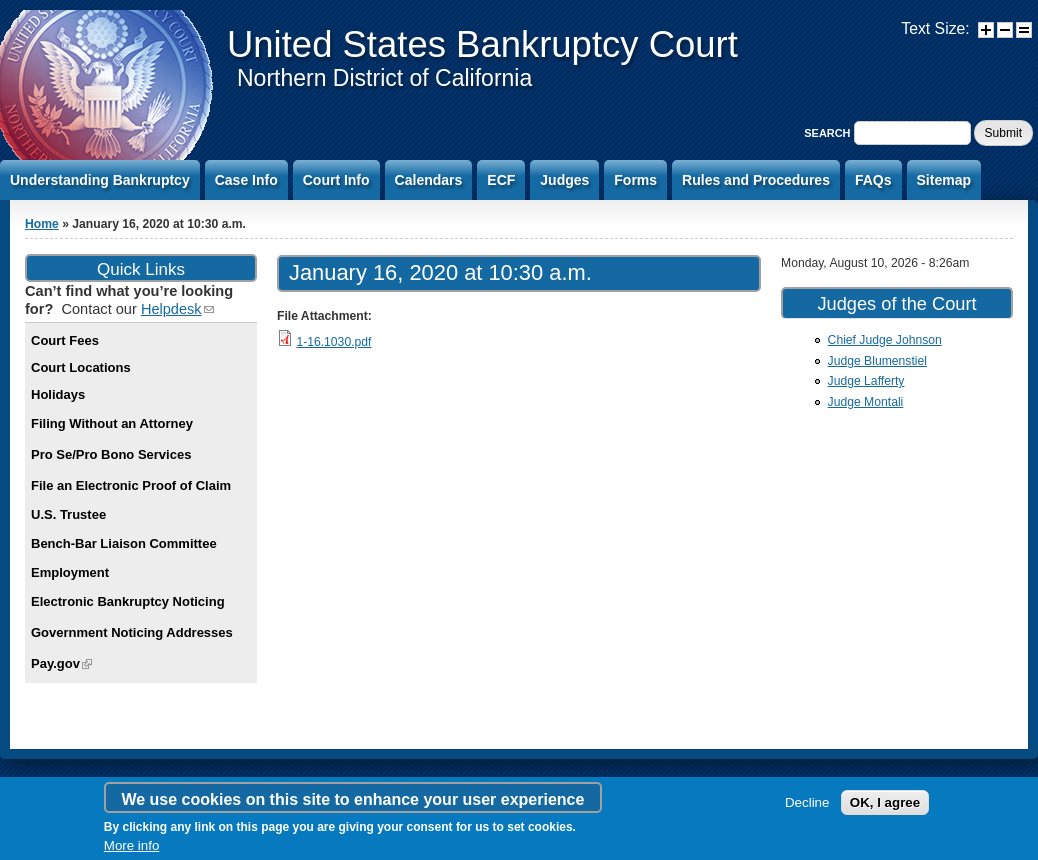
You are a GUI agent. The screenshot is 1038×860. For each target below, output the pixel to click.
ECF (501, 180)
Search (828, 133)
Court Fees (65, 340)
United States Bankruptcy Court (482, 44)
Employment (70, 572)
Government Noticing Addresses (132, 632)
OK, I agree (885, 802)
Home (42, 224)
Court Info (336, 180)
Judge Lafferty (866, 381)
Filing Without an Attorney (112, 423)
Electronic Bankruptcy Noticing (128, 601)
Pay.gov (61, 663)
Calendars (429, 180)
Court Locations (81, 367)
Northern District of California (384, 78)
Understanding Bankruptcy (100, 180)
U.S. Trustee (68, 514)
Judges (564, 180)
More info (132, 845)
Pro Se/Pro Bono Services (111, 454)
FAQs (873, 180)
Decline (807, 802)
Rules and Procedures (756, 180)
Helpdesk (177, 309)
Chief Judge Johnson (885, 340)
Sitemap (944, 180)
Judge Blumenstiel (877, 361)
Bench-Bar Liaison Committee (124, 543)
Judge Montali (866, 402)
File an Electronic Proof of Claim (131, 485)
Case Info (246, 180)
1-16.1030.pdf (333, 342)
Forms (635, 180)
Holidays (58, 394)
